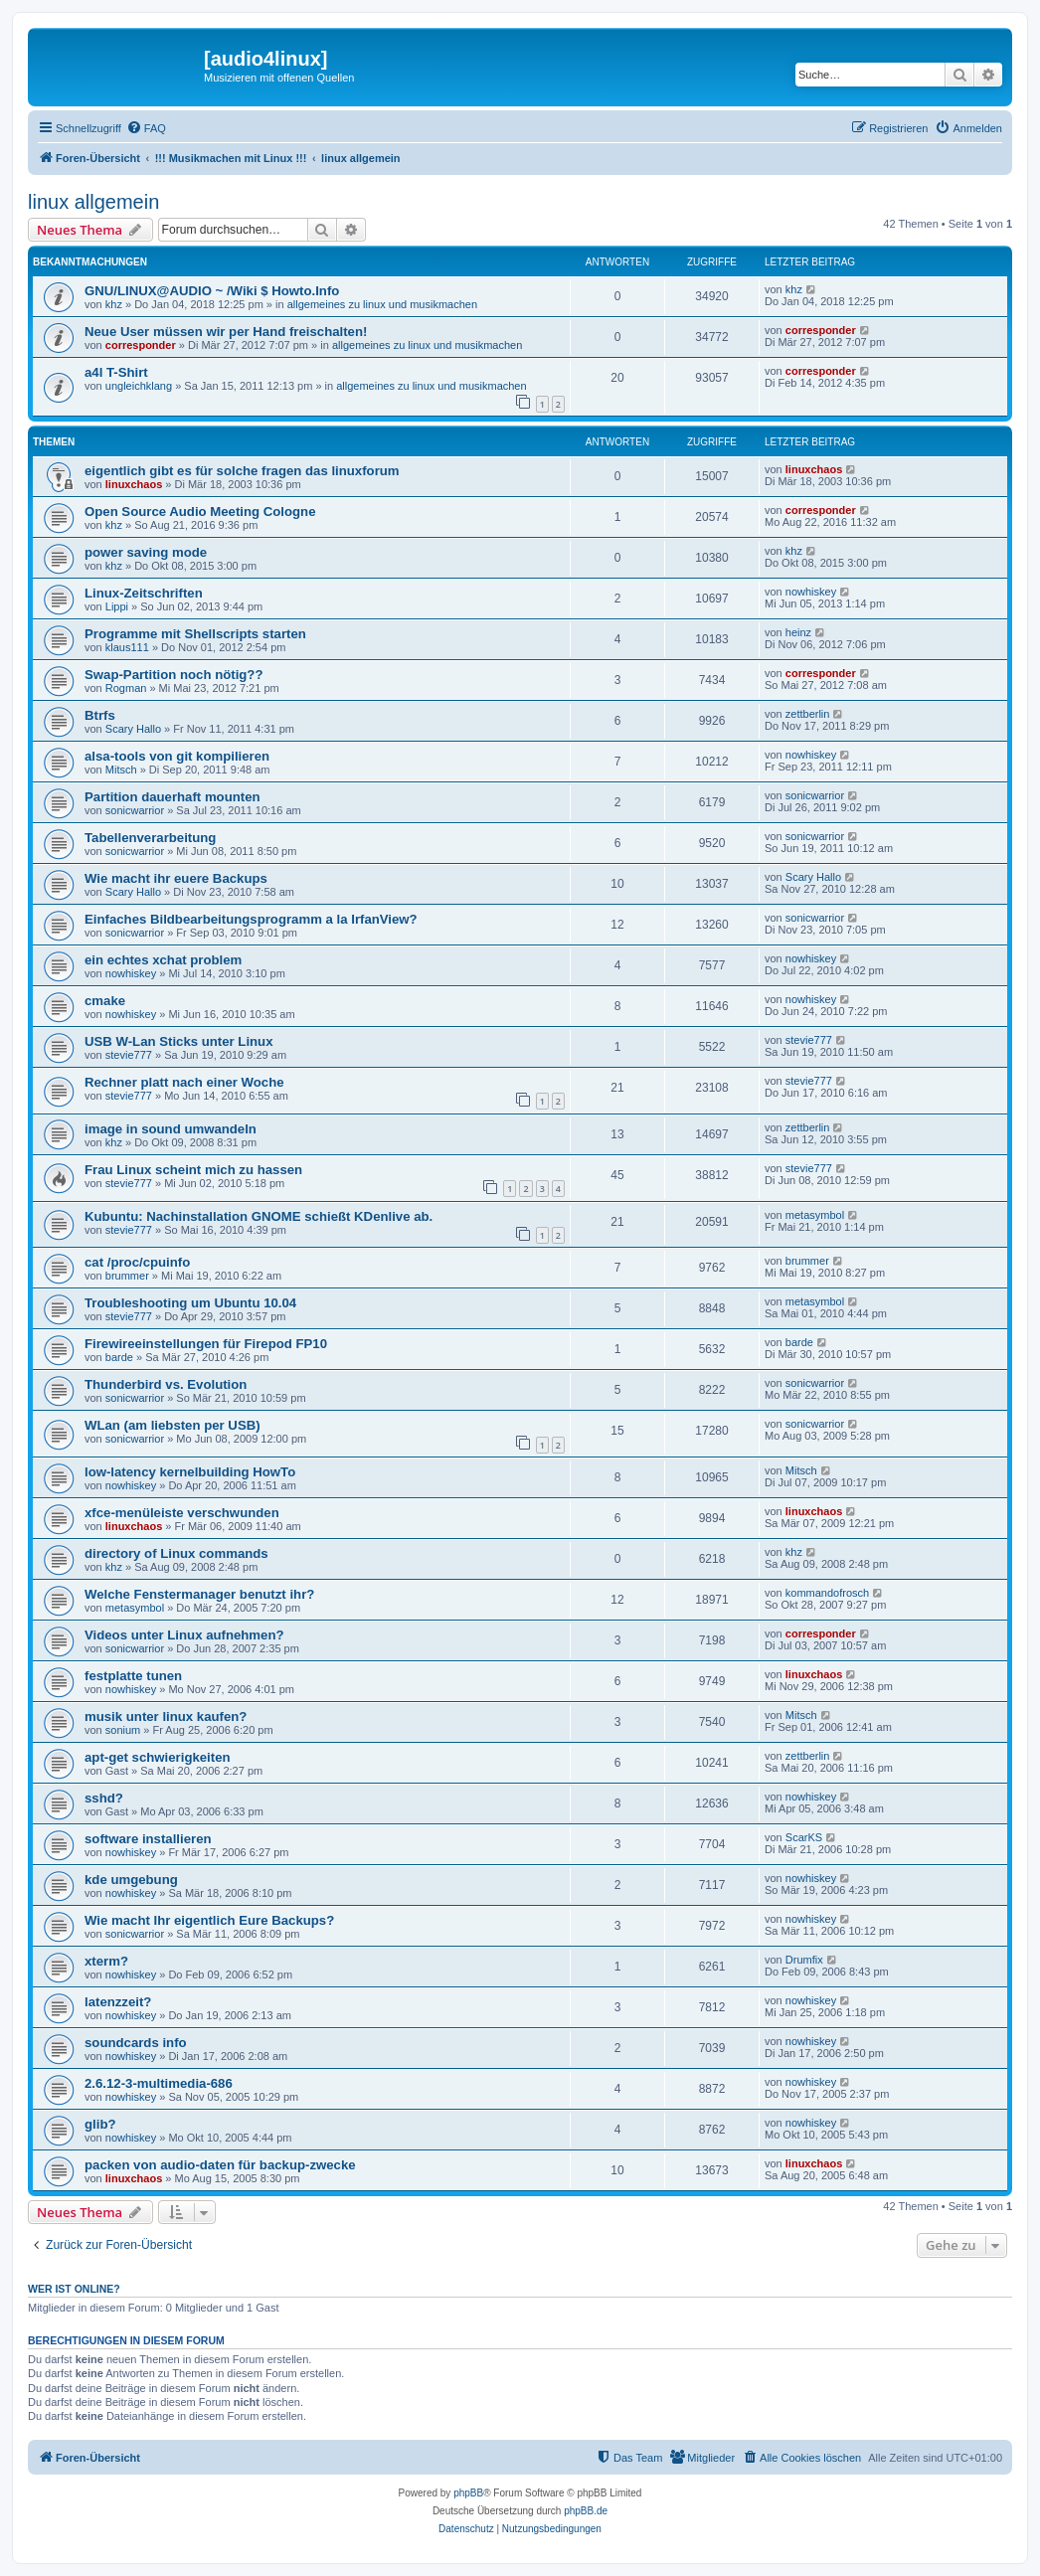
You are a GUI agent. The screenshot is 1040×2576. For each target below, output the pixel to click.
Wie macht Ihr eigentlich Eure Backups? (209, 1920)
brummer (127, 1276)
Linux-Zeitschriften (144, 593)
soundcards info (136, 2042)
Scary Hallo (133, 729)
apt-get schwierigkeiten (158, 1757)
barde (119, 1357)
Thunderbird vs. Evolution (166, 1384)
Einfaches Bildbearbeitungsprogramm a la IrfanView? (251, 919)
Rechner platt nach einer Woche (184, 1082)
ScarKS (803, 1837)
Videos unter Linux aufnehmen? (184, 1635)
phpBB (468, 2493)
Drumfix (804, 1960)
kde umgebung (131, 1879)
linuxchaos (133, 484)
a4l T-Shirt (116, 372)
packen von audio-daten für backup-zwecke (220, 2164)
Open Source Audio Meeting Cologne (200, 511)
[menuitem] (146, 128)
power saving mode (146, 552)
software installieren (148, 1838)
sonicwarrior (134, 810)
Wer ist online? (74, 2289)
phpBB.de (585, 2510)
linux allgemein (93, 202)
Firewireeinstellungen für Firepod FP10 (206, 1343)
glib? (100, 2124)
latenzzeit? (118, 2001)
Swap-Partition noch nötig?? (173, 674)
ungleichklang (138, 386)
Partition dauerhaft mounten (172, 796)
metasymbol (814, 1215)
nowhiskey (810, 592)
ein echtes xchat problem (163, 959)
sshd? (104, 1798)
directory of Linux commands (176, 1553)
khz (113, 304)
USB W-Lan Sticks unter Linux (179, 1041)
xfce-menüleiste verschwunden (182, 1512)
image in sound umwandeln (171, 1128)
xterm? (106, 1961)
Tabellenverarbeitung (150, 837)
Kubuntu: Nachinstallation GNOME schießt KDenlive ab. (259, 1216)
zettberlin (807, 714)
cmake (105, 1000)
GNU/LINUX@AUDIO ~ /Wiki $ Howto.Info (212, 290)
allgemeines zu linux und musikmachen (382, 304)
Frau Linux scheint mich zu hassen (193, 1169)
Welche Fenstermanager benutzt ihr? (199, 1594)
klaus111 (127, 647)
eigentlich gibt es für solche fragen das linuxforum (242, 470)
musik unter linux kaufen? (166, 1716)
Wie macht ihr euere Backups (176, 878)
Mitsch (121, 769)
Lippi (116, 606)
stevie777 (128, 1055)
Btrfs (100, 715)
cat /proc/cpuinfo (137, 1262)
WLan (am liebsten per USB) (172, 1425)
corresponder (140, 345)
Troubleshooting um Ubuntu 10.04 (190, 1302)
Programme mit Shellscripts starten (195, 633)
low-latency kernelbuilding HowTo (190, 1471)
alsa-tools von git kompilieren (177, 756)
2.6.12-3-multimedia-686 (159, 2083)
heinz (798, 632)
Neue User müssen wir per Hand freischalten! (226, 331)
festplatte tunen (133, 1675)
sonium (122, 1730)
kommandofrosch (827, 1593)
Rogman (126, 688)
